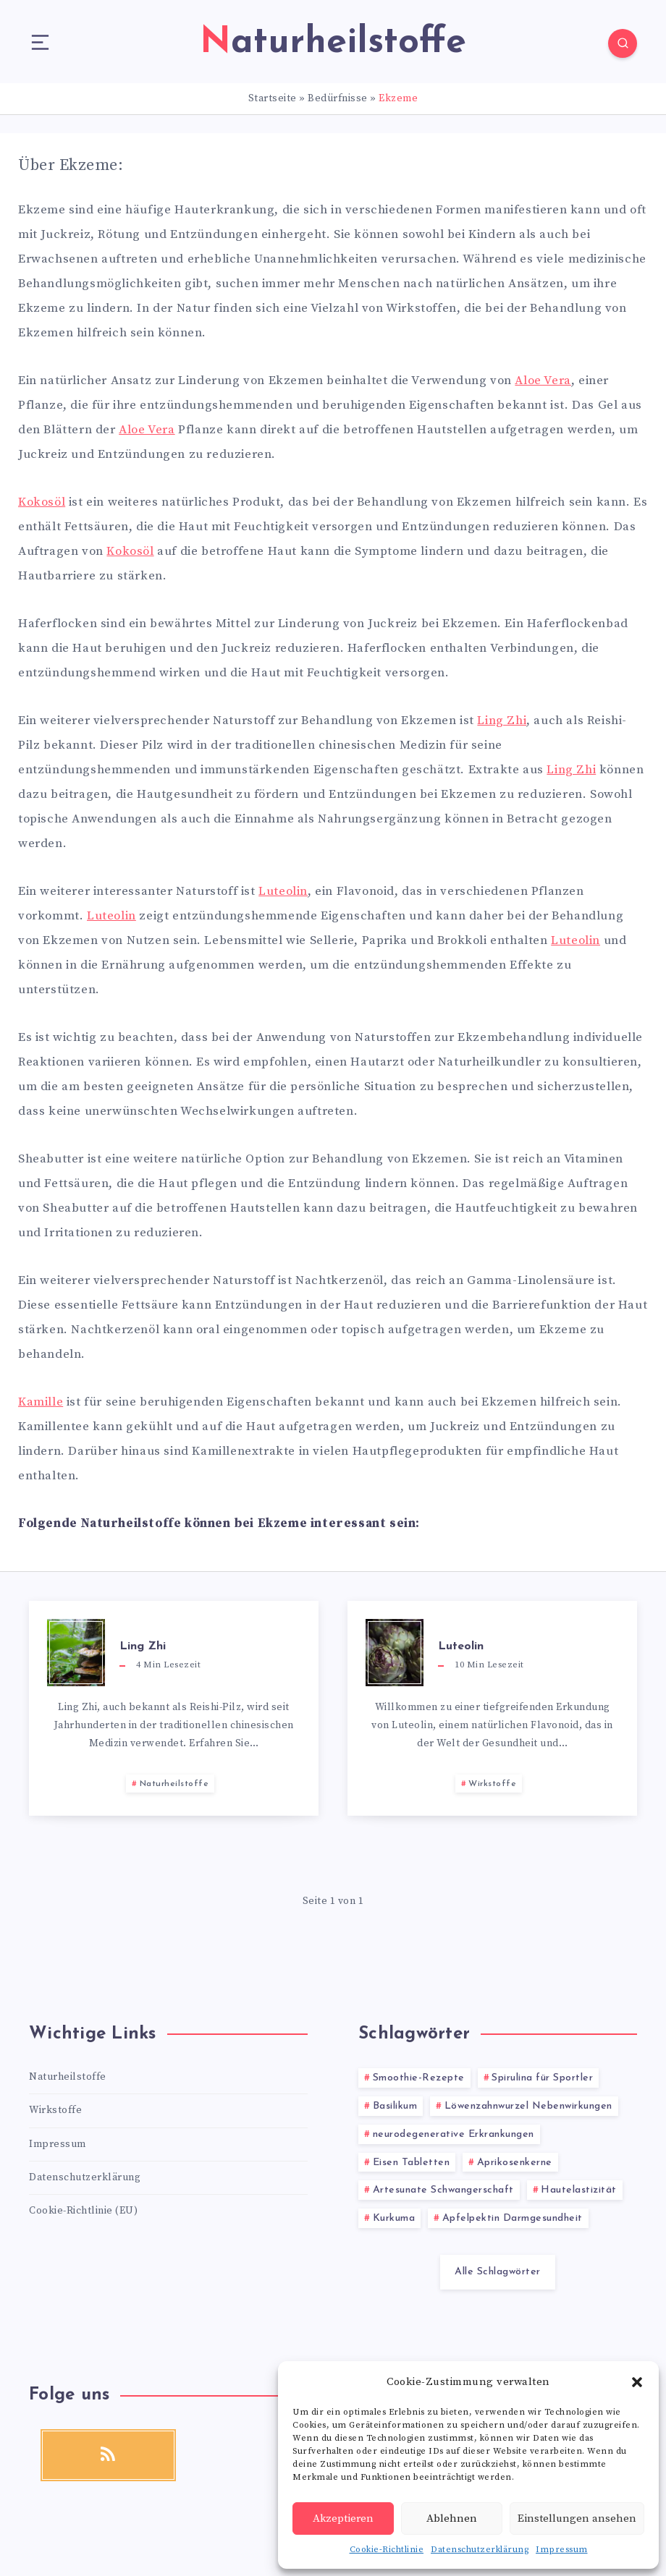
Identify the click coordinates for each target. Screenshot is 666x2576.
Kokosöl (41, 502)
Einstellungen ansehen (577, 2518)
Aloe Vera (542, 380)
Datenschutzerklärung (479, 2549)
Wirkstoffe (492, 1784)
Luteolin (283, 891)
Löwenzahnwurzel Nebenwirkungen (528, 2106)
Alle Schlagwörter (498, 2271)
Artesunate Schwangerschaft (443, 2190)
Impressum (562, 2549)
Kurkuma (394, 2218)
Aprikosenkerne (514, 2162)
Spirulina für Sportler (542, 2078)
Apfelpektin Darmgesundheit (512, 2218)
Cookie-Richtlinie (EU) (83, 2210)
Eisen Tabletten (411, 2162)
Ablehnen (451, 2518)
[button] (637, 2382)
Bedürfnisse (338, 98)
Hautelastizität (579, 2190)
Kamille (40, 1402)
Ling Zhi (501, 720)
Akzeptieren (343, 2518)
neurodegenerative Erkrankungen (453, 2134)
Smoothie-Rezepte (419, 2078)
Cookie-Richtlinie (387, 2549)
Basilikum (395, 2106)
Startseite (272, 98)
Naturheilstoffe (174, 1784)
